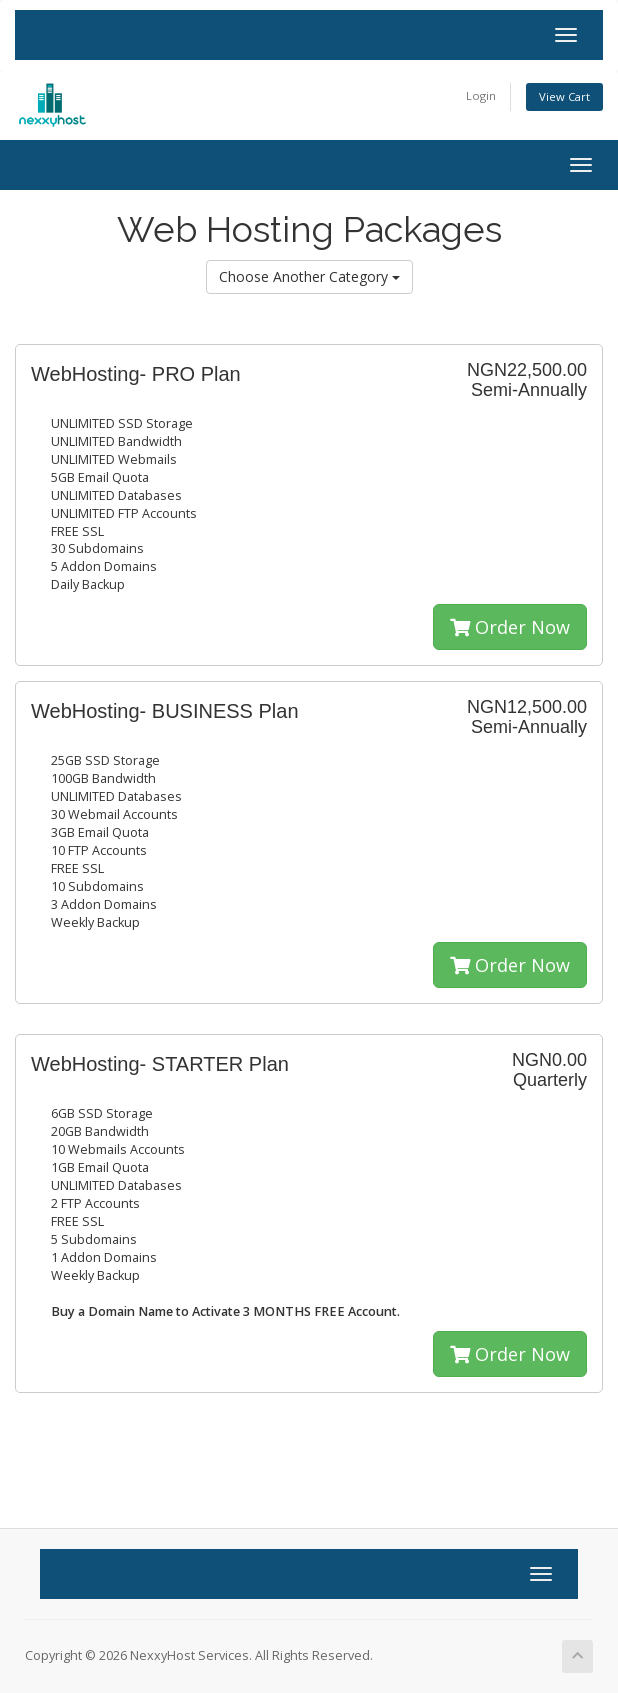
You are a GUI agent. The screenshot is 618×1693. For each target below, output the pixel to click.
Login (481, 95)
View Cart (564, 96)
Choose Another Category (309, 276)
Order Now (510, 627)
